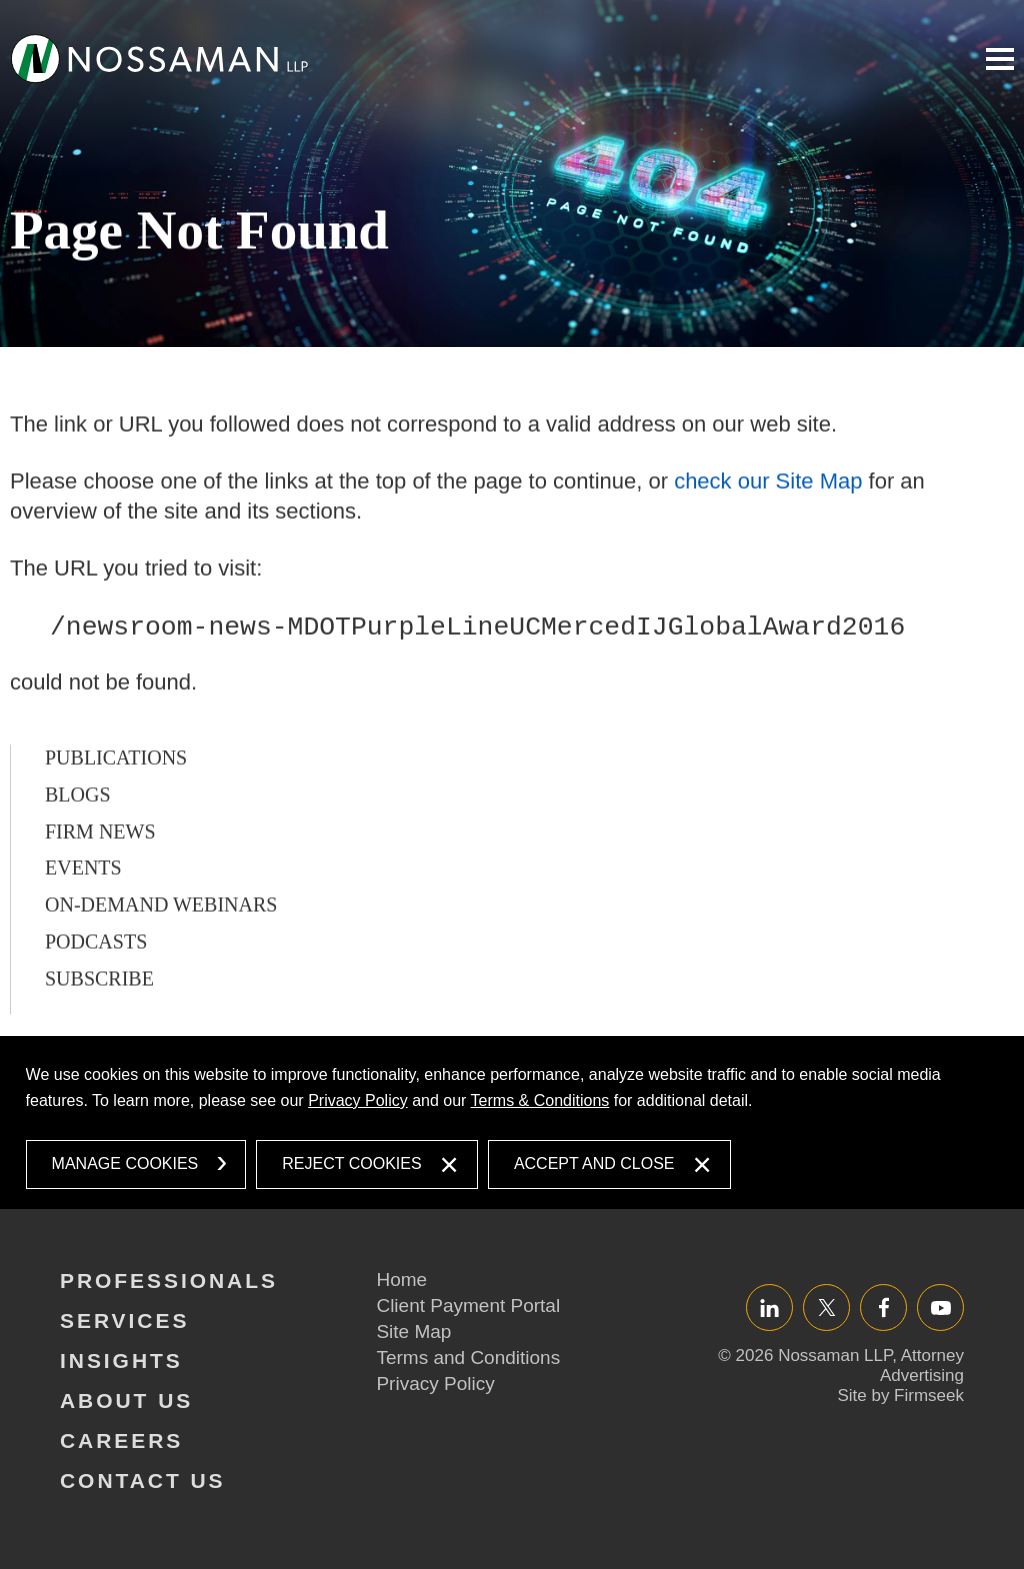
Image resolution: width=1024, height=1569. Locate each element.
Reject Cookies (351, 1163)
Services (124, 1320)
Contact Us (143, 1480)
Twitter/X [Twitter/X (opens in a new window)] (826, 1307)
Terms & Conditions (540, 1100)
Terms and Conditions (468, 1357)
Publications (116, 814)
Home (401, 1279)
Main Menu (1000, 59)
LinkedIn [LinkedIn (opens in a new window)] (769, 1307)
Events (83, 925)
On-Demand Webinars (161, 962)
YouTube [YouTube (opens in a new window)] (940, 1307)
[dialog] (512, 1123)
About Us (126, 1400)
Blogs (78, 851)
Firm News (100, 888)
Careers (121, 1440)
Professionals (169, 1280)
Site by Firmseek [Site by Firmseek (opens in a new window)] (900, 1395)
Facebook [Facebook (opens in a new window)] (883, 1307)
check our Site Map (768, 538)
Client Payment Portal (468, 1305)
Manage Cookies (125, 1163)
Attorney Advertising (922, 1365)
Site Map (413, 1331)
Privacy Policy (358, 1100)
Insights (121, 1360)
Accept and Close (594, 1163)
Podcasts (96, 998)
